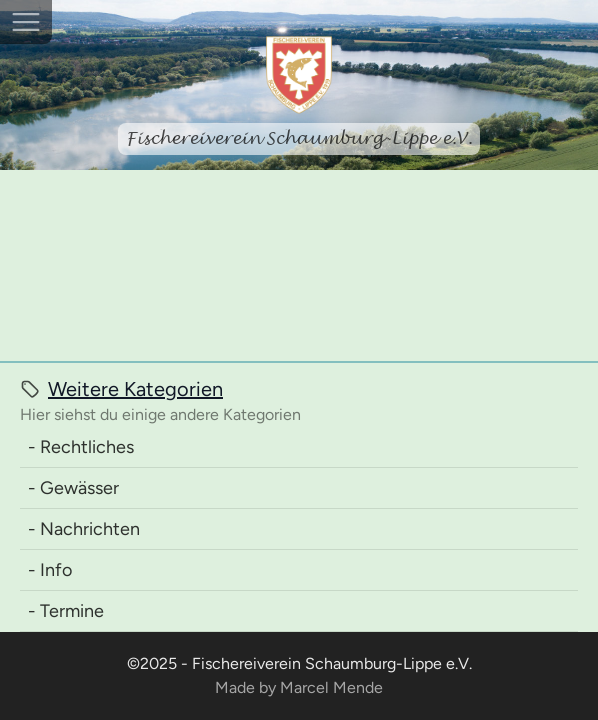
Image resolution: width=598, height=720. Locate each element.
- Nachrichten (84, 529)
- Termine (66, 611)
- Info (50, 570)
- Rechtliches (81, 447)
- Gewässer (73, 488)
